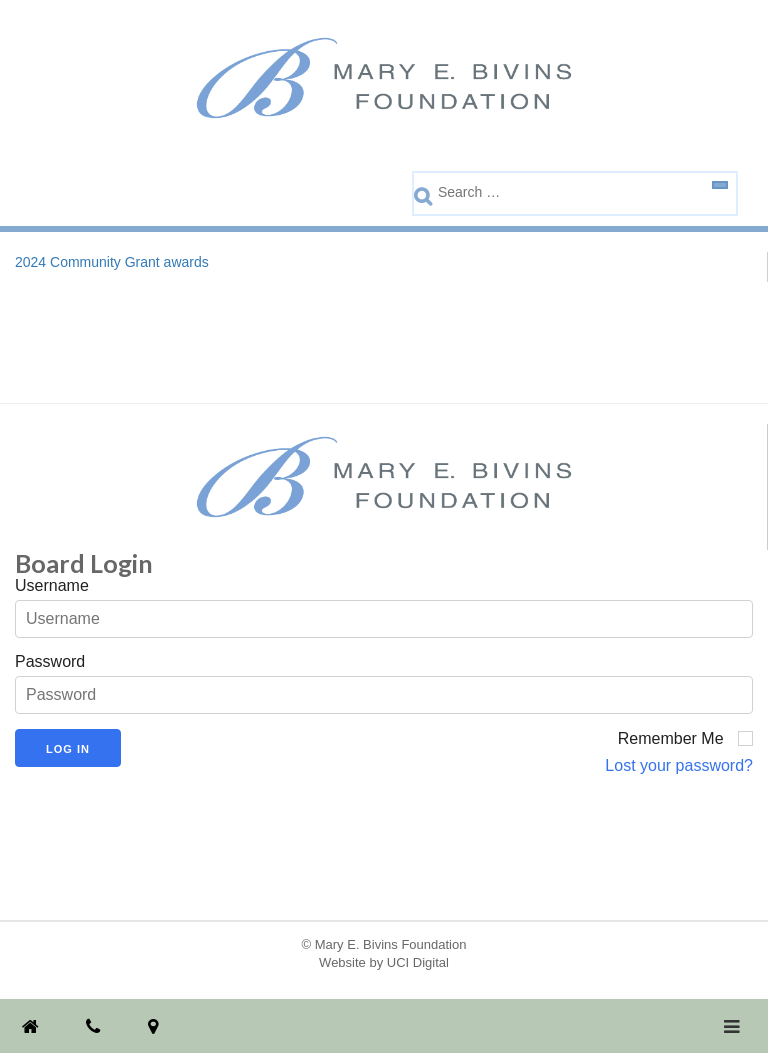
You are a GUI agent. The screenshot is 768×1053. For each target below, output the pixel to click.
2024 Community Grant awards (112, 262)
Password (50, 661)
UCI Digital (418, 962)
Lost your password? (679, 765)
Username (52, 585)
